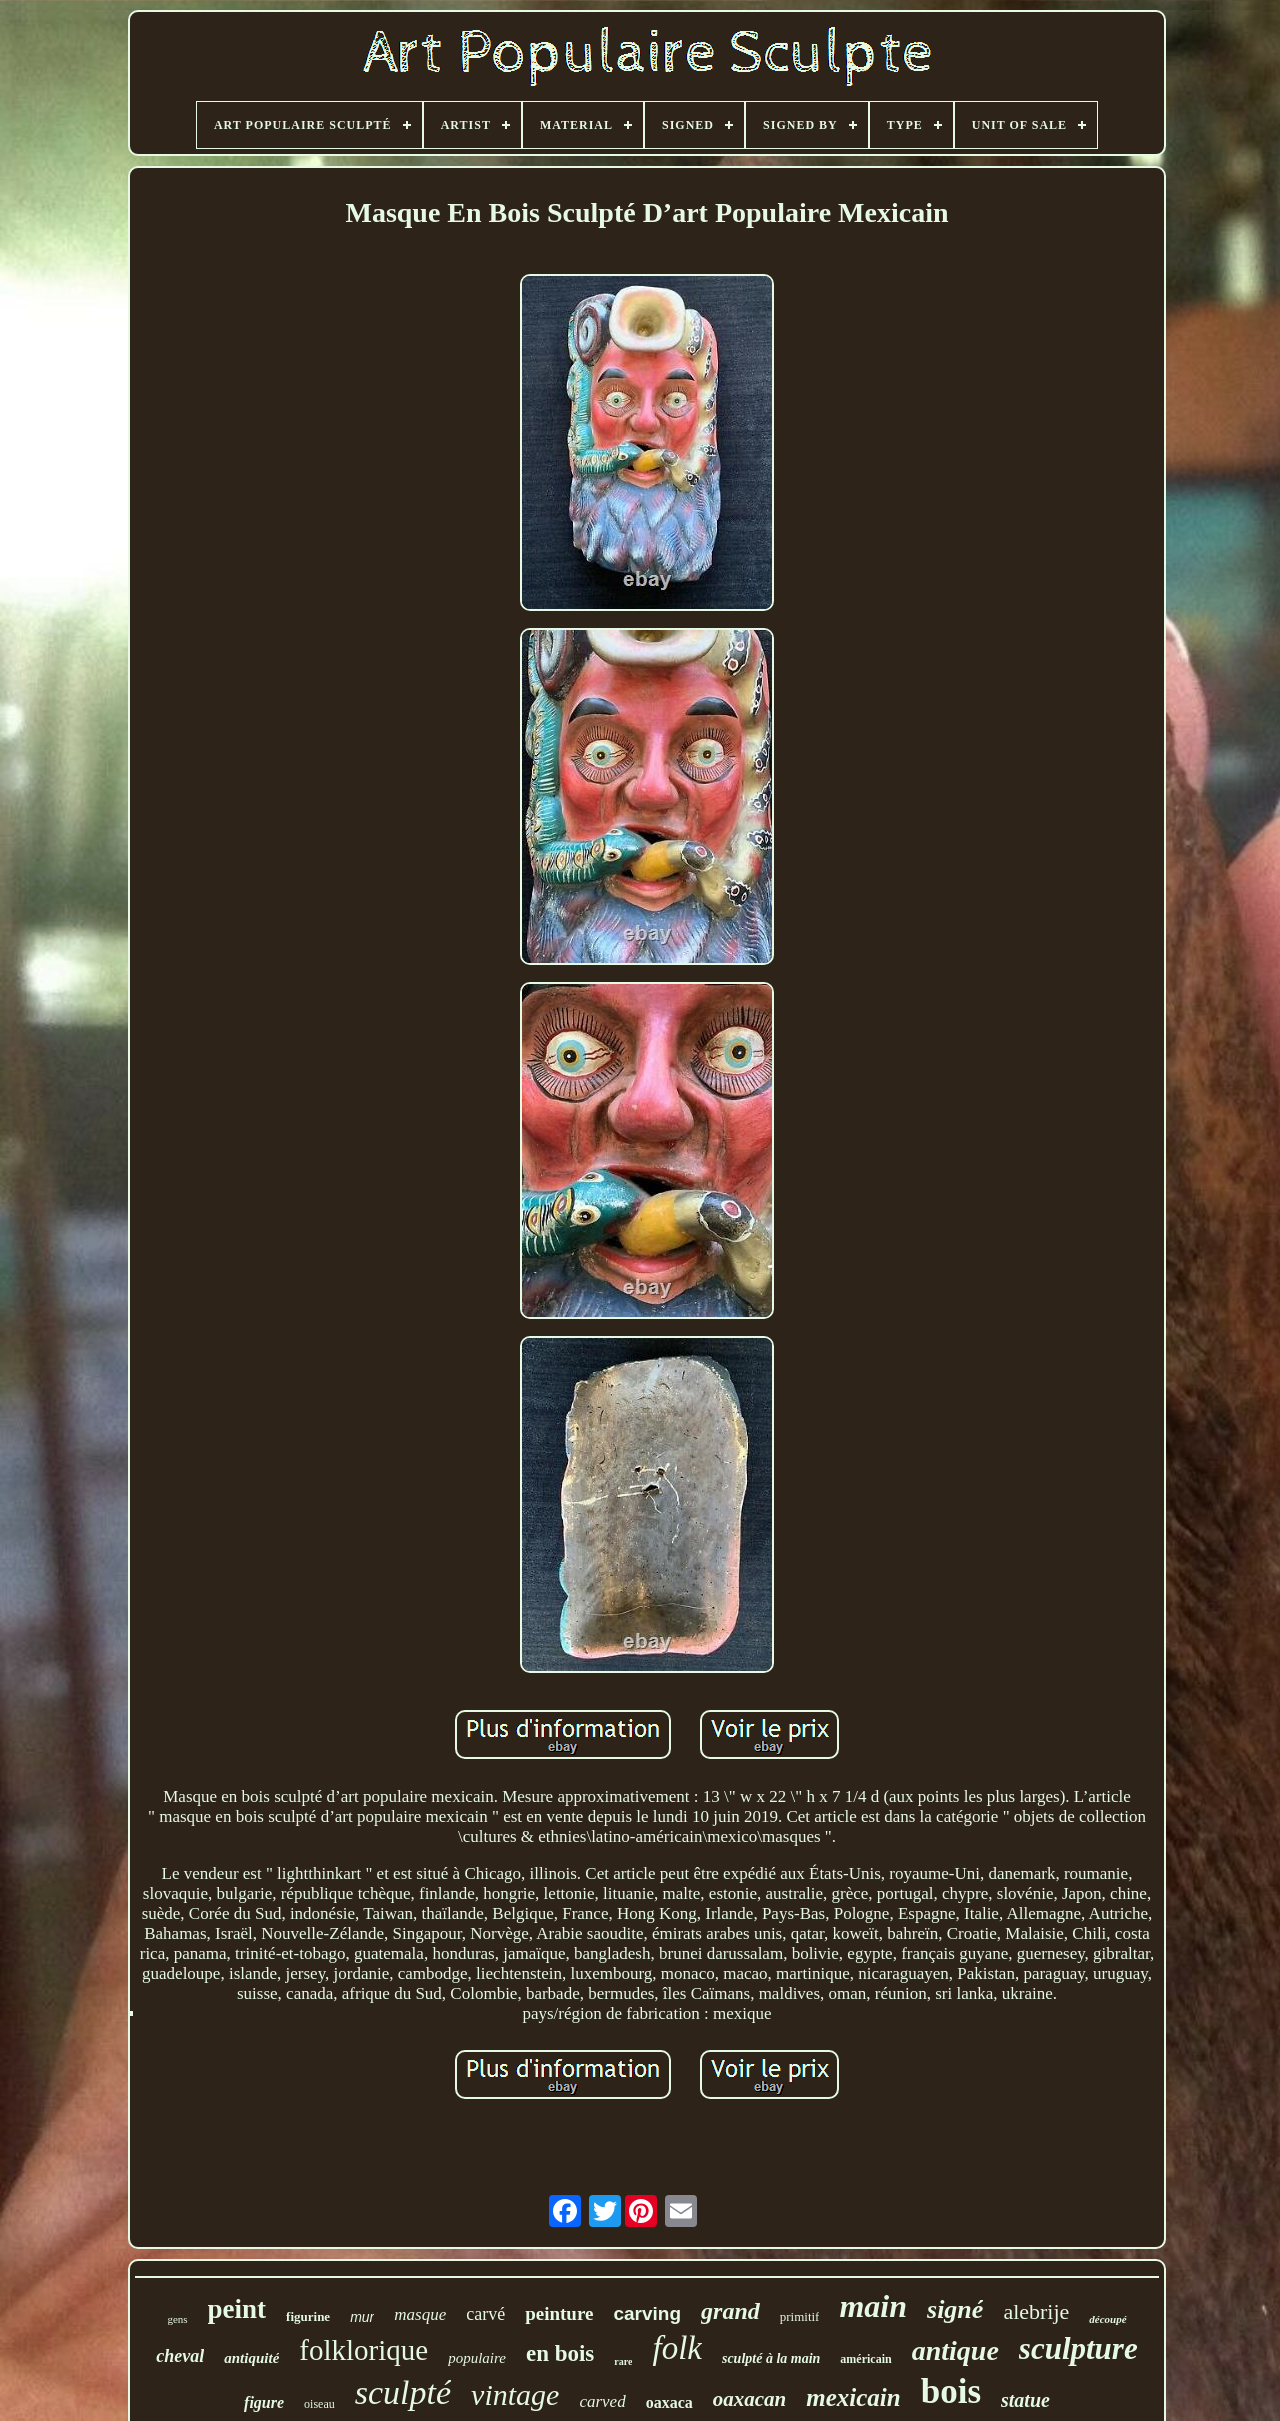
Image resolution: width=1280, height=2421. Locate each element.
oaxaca (669, 2402)
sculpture (1078, 2348)
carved (602, 2401)
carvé (485, 2314)
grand (730, 2311)
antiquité (251, 2358)
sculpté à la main (771, 2358)
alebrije (1036, 2311)
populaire (477, 2358)
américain (865, 2359)
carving (647, 2313)
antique (955, 2350)
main (873, 2306)
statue (1025, 2400)
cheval (180, 2356)
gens (177, 2319)
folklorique (363, 2350)
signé (955, 2309)
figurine (308, 2316)
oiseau (319, 2404)
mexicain (853, 2397)
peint (237, 2309)
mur (362, 2317)
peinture (559, 2313)
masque (420, 2314)
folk (676, 2348)
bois (951, 2391)
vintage (515, 2394)
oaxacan (750, 2399)
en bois (560, 2353)
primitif (800, 2316)
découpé (1107, 2319)
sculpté (403, 2392)
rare (623, 2361)
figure (264, 2402)
